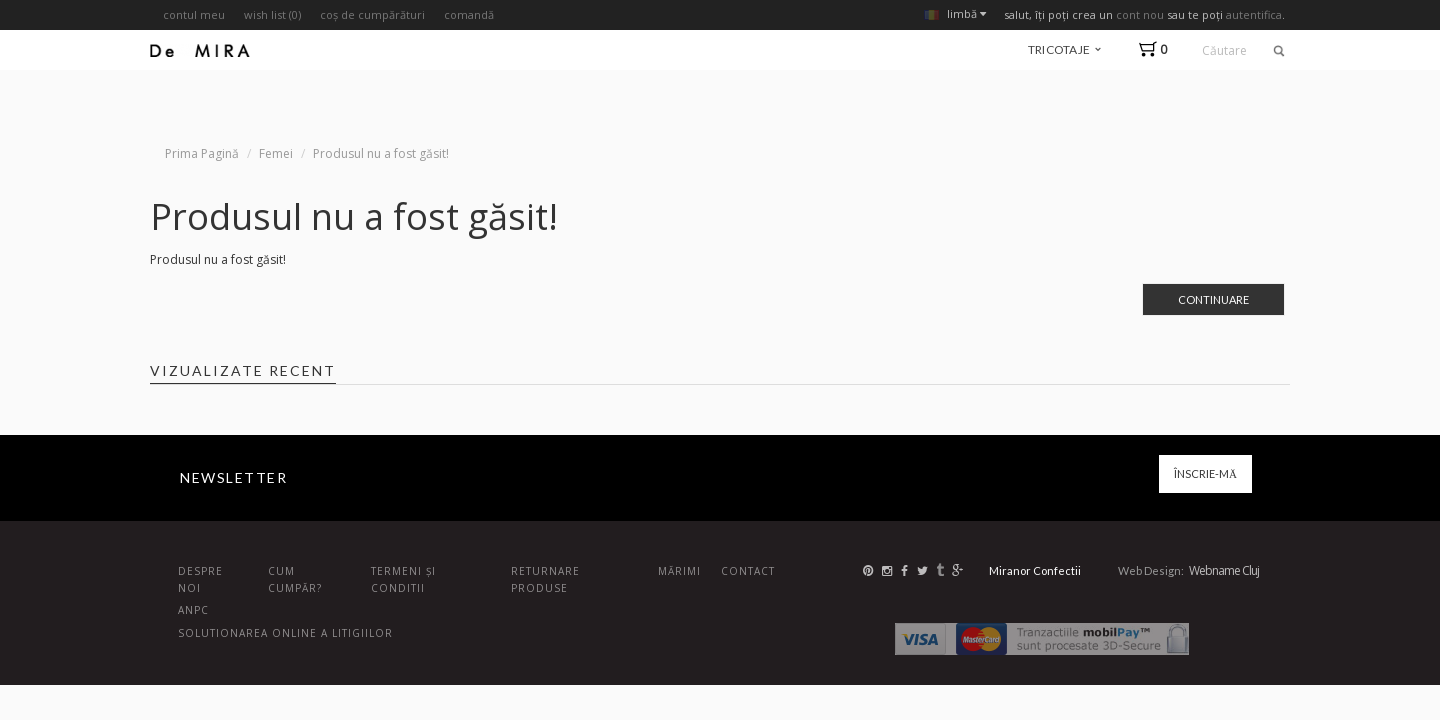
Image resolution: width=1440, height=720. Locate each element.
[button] (1157, 49)
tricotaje (1064, 49)
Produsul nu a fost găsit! (381, 153)
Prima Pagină (202, 153)
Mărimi (679, 571)
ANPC (193, 610)
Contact (748, 571)
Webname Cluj (1224, 570)
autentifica (1254, 14)
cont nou (1140, 14)
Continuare (1213, 299)
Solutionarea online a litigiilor (285, 633)
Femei (276, 153)
